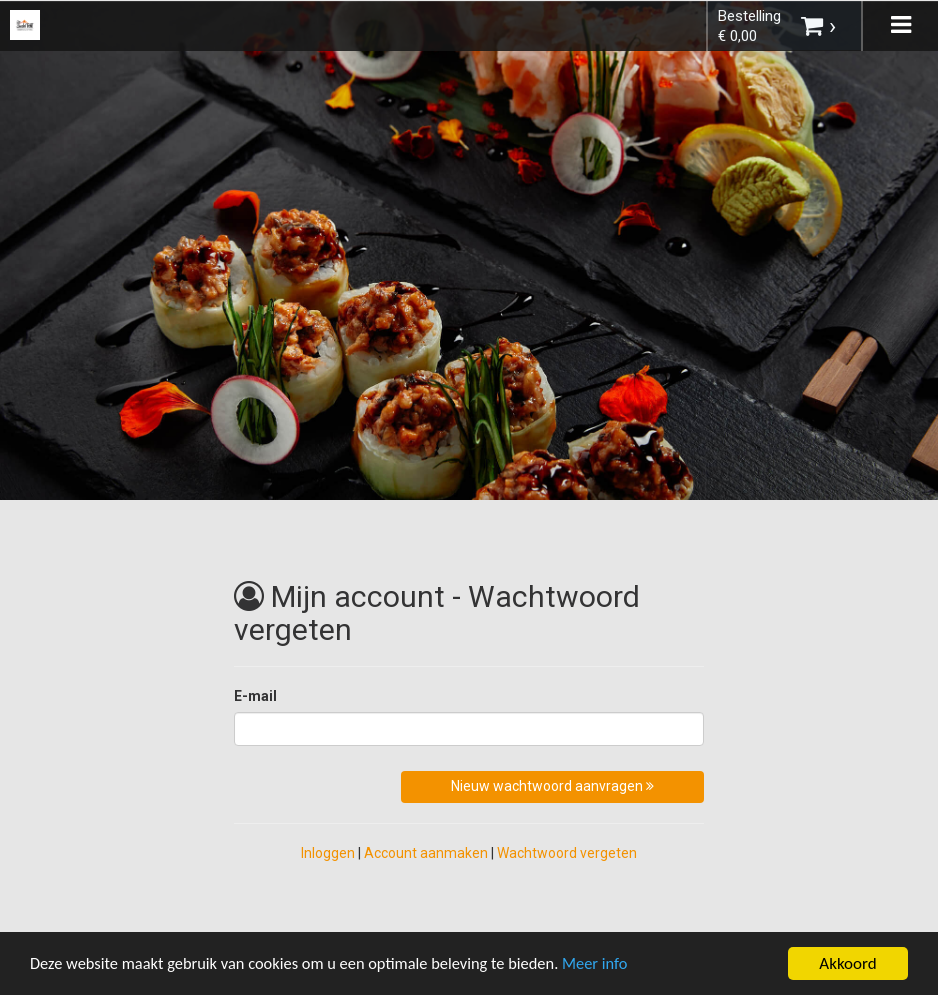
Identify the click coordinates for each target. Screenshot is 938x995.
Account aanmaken (426, 853)
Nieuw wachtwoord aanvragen (552, 786)
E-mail (255, 696)
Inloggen (328, 853)
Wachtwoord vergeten (567, 853)
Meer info (615, 964)
